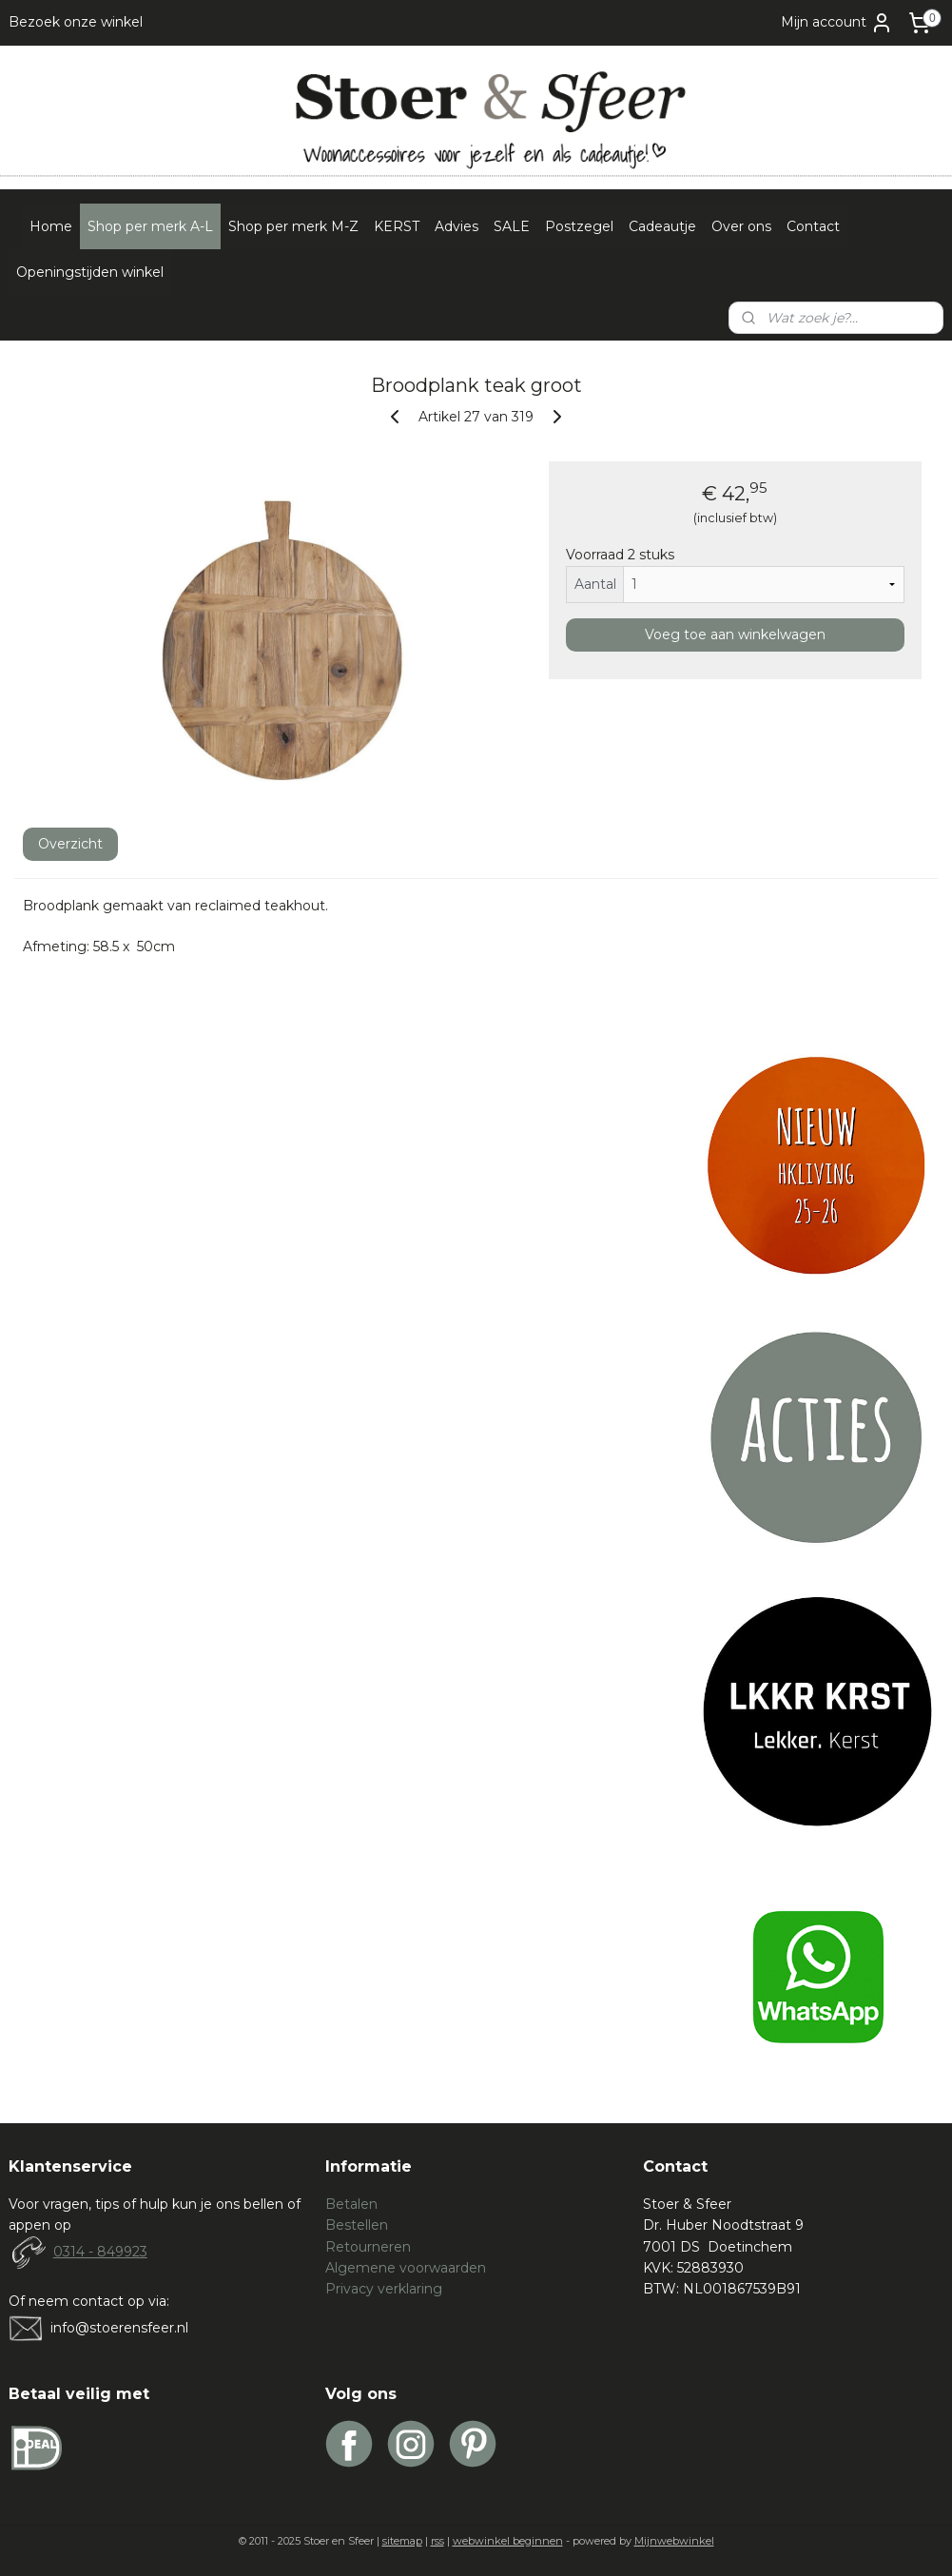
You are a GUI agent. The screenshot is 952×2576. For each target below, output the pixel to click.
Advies (456, 226)
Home (50, 226)
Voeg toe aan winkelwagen (735, 634)
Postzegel (579, 226)
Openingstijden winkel (90, 272)
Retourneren (368, 2246)
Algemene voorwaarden (405, 2267)
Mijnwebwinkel (674, 2540)
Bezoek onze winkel (76, 21)
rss (437, 2540)
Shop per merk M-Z (293, 226)
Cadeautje (662, 226)
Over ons (741, 226)
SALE (512, 226)
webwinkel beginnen (508, 2540)
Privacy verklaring (383, 2288)
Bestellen (356, 2225)
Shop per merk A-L (150, 226)
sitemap (402, 2540)
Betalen (351, 2204)
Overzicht (70, 843)
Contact (813, 226)
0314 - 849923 (100, 2251)
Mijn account (837, 22)
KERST (396, 226)
